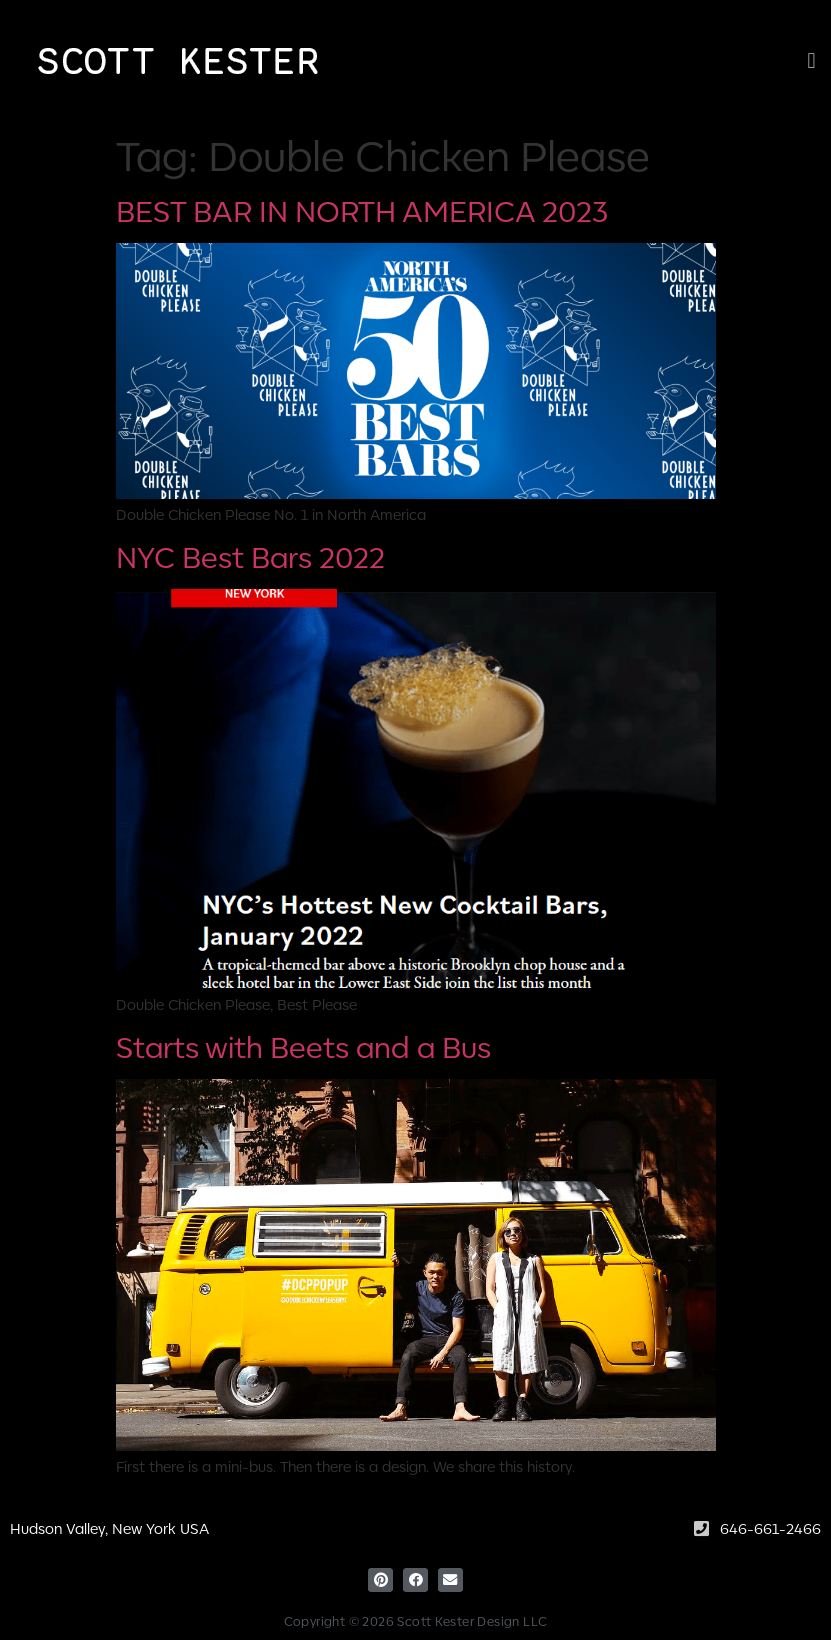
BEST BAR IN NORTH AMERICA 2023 (362, 209)
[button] (811, 60)
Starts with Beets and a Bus (303, 1045)
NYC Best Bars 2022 (250, 555)
